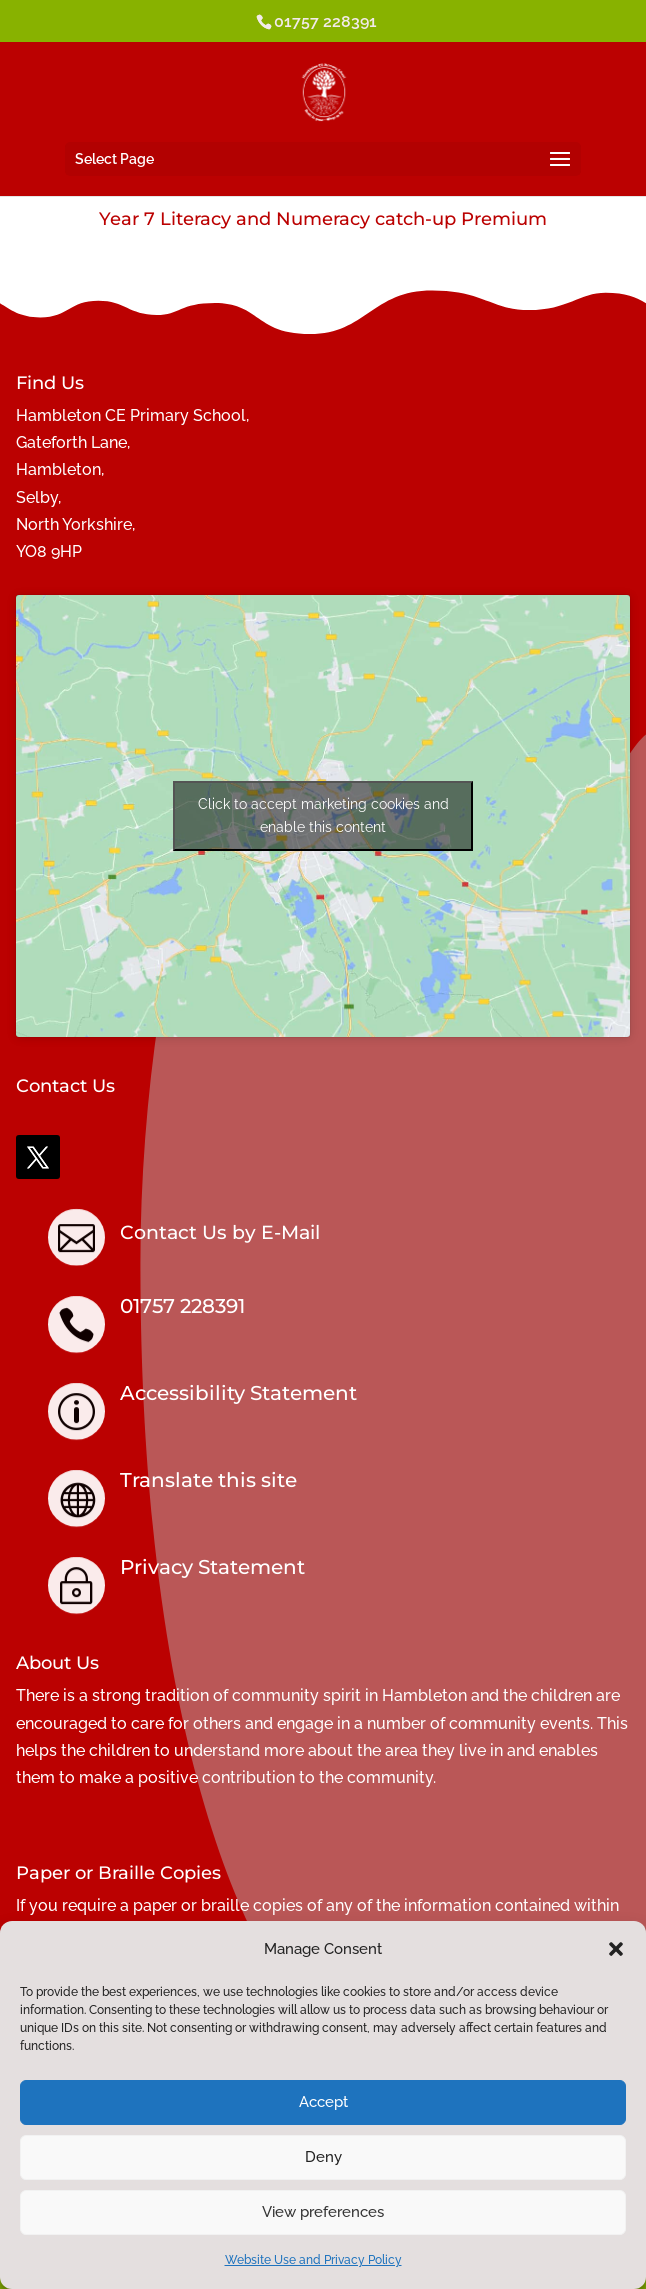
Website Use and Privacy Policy (313, 2260)
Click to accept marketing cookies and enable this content (323, 815)
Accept (323, 2102)
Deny (323, 2157)
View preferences (323, 2212)
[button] (616, 1949)
